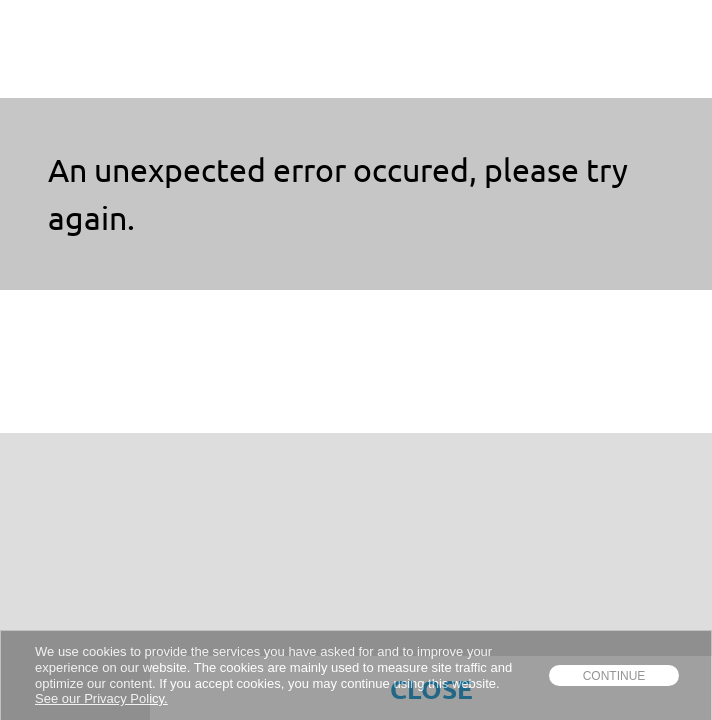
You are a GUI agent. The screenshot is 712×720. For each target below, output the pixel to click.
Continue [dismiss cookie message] (614, 676)
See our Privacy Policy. (101, 698)
